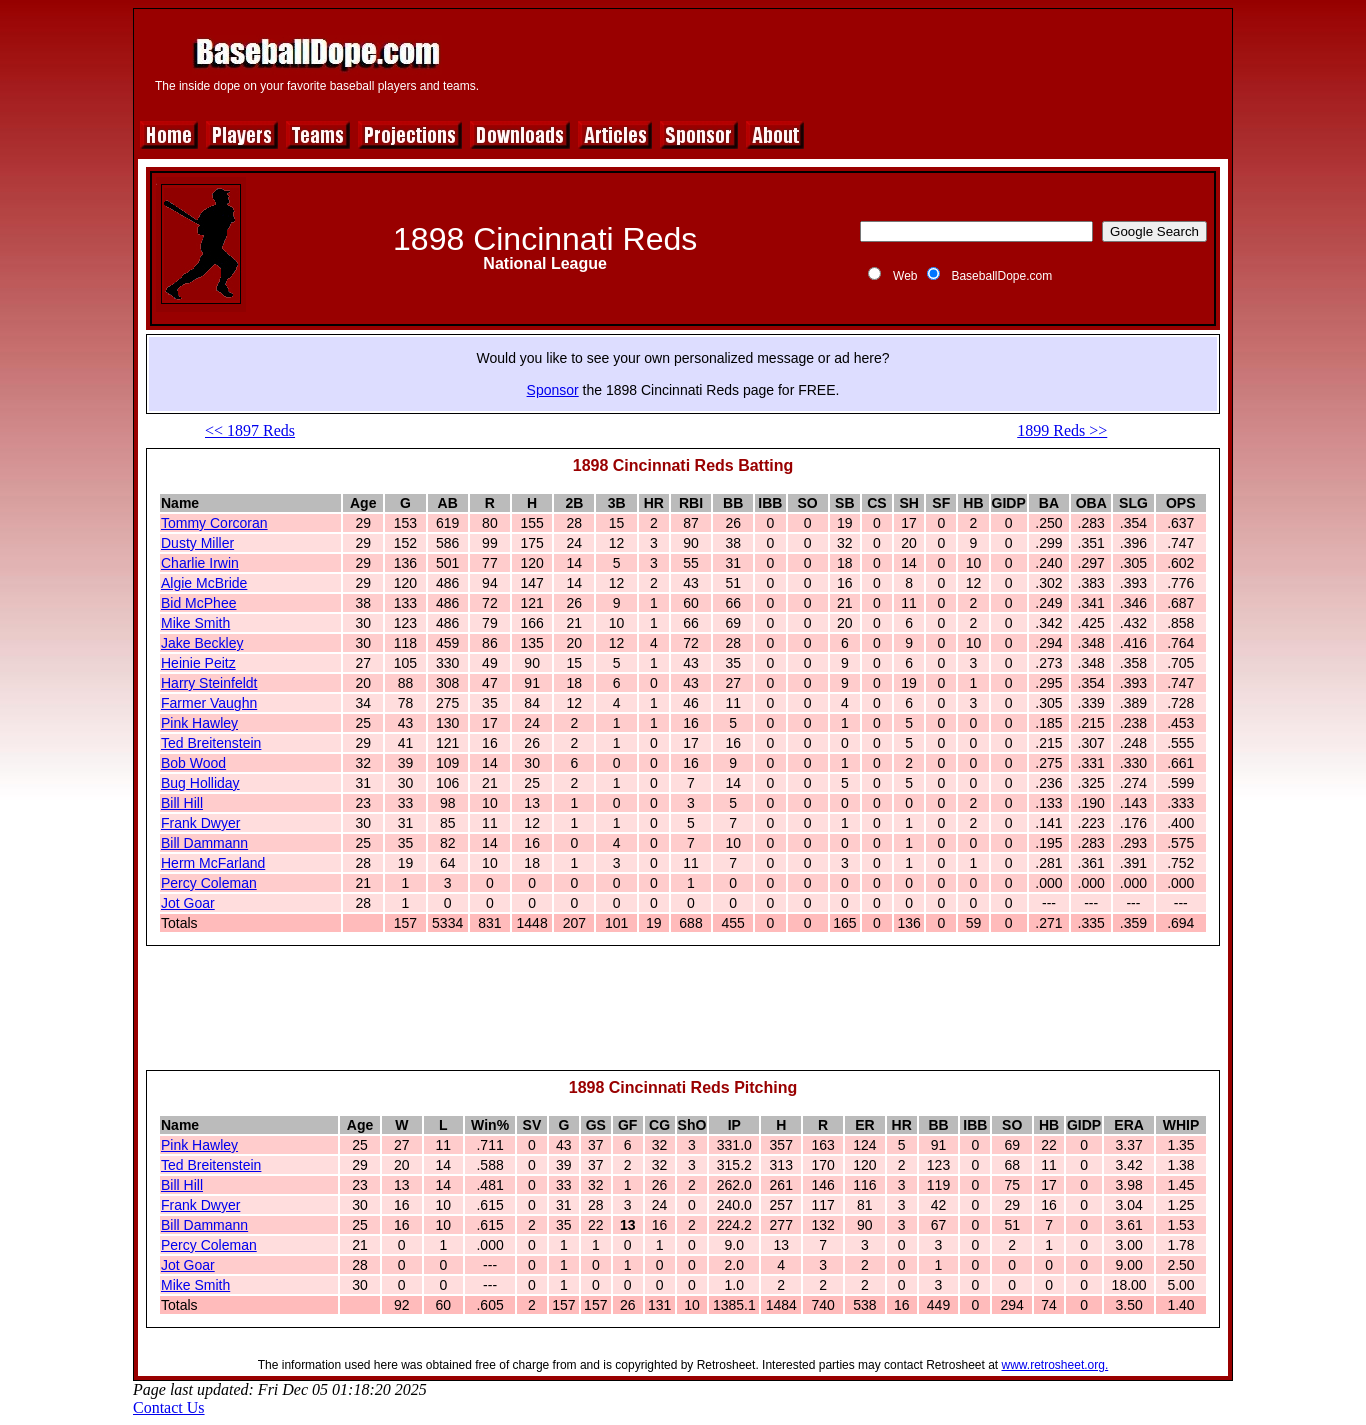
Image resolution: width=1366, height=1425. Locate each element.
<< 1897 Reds (250, 430)
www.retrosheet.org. (1055, 1365)
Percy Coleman (209, 883)
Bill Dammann (204, 843)
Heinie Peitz (198, 663)
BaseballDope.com (1001, 276)
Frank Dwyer (200, 823)
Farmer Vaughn (209, 703)
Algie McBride (204, 583)
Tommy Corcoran (214, 523)
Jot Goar (188, 903)
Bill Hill (182, 803)
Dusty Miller (197, 543)
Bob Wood (193, 763)
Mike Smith (195, 623)
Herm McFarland (213, 863)
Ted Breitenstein (211, 743)
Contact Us (169, 1407)
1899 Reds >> (1062, 430)
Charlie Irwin (200, 563)
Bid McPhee (198, 603)
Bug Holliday (200, 783)
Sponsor (553, 390)
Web (905, 276)
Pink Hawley (199, 723)
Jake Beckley (202, 643)
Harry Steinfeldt (209, 683)
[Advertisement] (860, 62)
